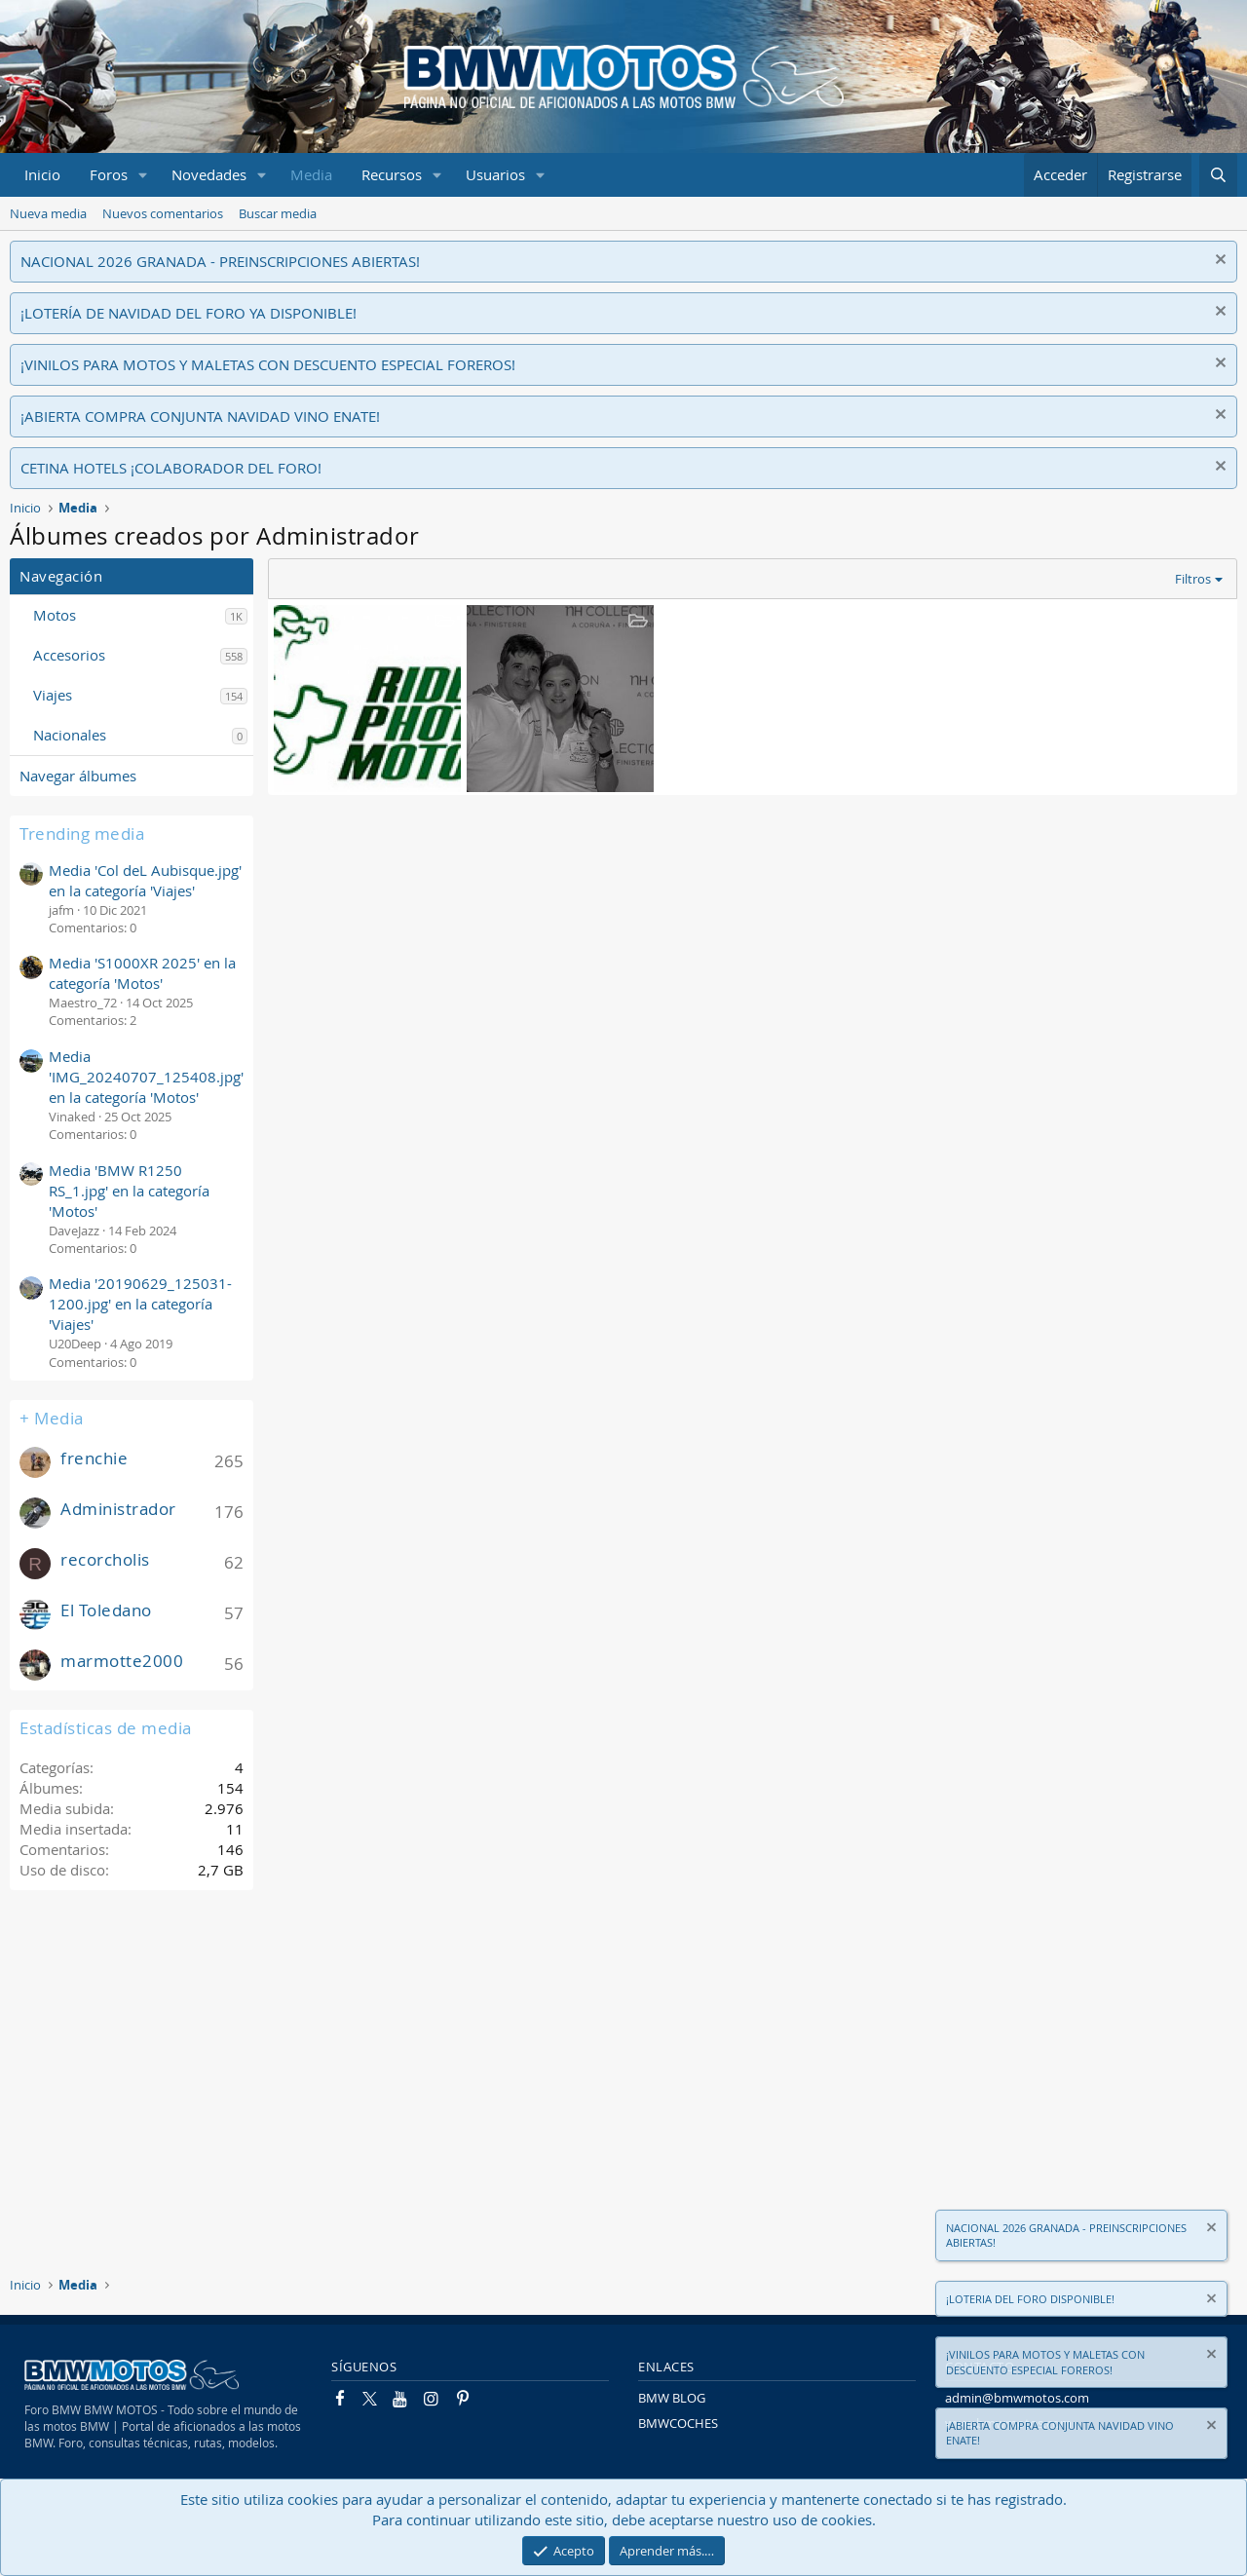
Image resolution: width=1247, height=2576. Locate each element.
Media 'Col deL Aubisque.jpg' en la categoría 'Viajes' (145, 880)
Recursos (391, 174)
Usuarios (495, 174)
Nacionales (69, 734)
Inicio (42, 174)
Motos (54, 615)
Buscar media (278, 213)
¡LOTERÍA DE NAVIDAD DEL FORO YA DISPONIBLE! (188, 312)
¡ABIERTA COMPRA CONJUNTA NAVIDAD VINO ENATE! (200, 416)
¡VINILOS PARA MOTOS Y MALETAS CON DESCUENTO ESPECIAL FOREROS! (267, 364)
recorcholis (105, 1559)
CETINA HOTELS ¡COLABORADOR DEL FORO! (170, 467)
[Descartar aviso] (1218, 261)
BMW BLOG (671, 2397)
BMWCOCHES (678, 2423)
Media (311, 174)
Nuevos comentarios (162, 213)
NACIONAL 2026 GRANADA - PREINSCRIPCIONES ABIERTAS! (220, 261)
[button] (143, 175)
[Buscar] (1218, 175)
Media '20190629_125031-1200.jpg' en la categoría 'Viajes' (140, 1303)
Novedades (208, 174)
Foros (109, 174)
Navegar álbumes (77, 775)
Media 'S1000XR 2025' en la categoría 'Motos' (142, 973)
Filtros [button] (1193, 578)
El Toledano (106, 1610)
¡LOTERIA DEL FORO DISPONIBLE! (1030, 2299)
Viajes (52, 694)
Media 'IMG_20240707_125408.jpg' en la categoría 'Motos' (146, 1076)
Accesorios (69, 654)
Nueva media (48, 213)
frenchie (94, 1458)
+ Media (51, 1418)
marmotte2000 (121, 1660)
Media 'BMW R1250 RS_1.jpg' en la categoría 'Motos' (129, 1190)
